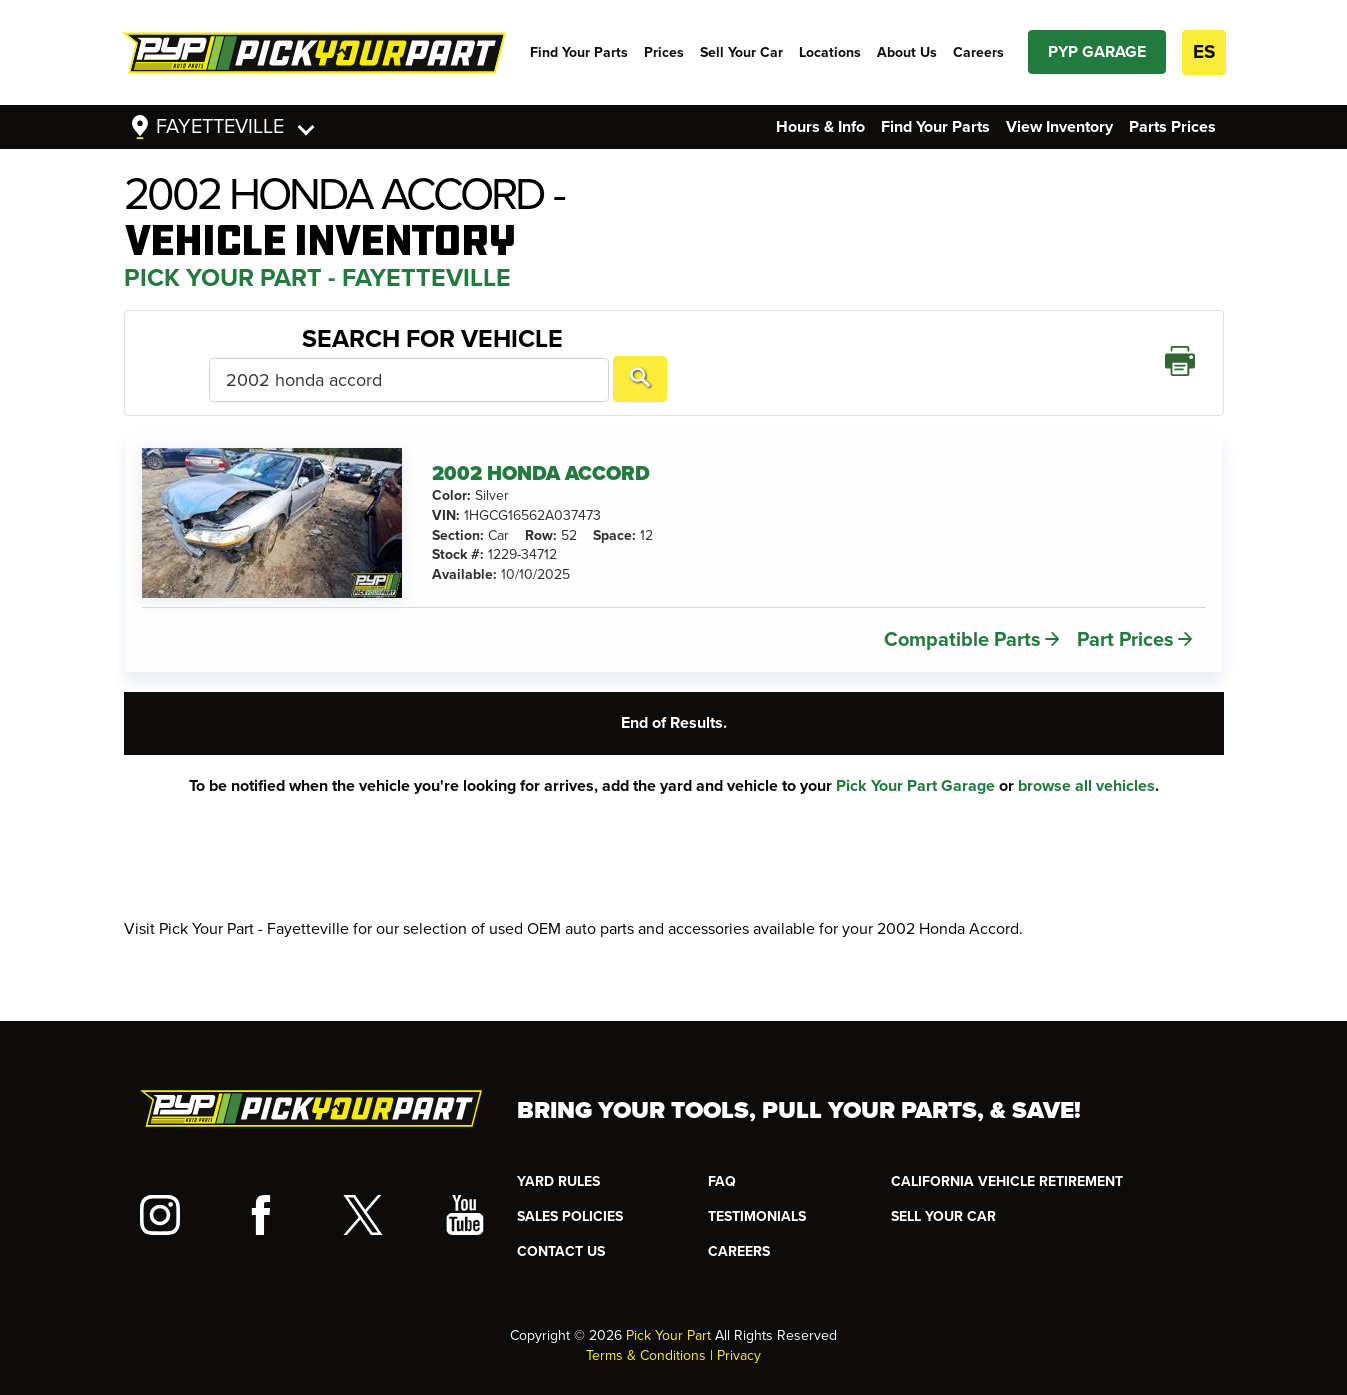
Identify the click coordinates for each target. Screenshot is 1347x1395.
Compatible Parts (962, 611)
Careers (978, 52)
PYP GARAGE (1097, 52)
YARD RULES (558, 1163)
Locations (830, 52)
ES (1204, 52)
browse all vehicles (1086, 757)
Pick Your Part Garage (915, 757)
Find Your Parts (579, 52)
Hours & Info (820, 127)
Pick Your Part (668, 1317)
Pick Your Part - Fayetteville (317, 278)
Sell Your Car (741, 52)
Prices (664, 52)
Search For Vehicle (271, 348)
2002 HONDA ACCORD (541, 445)
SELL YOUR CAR (943, 1198)
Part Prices (1125, 611)
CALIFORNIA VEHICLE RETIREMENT (1007, 1163)
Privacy (739, 1337)
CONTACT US (561, 1233)
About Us (907, 52)
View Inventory (1059, 127)
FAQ (722, 1163)
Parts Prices (1172, 127)
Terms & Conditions (646, 1337)
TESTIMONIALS (757, 1198)
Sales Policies (570, 1198)
